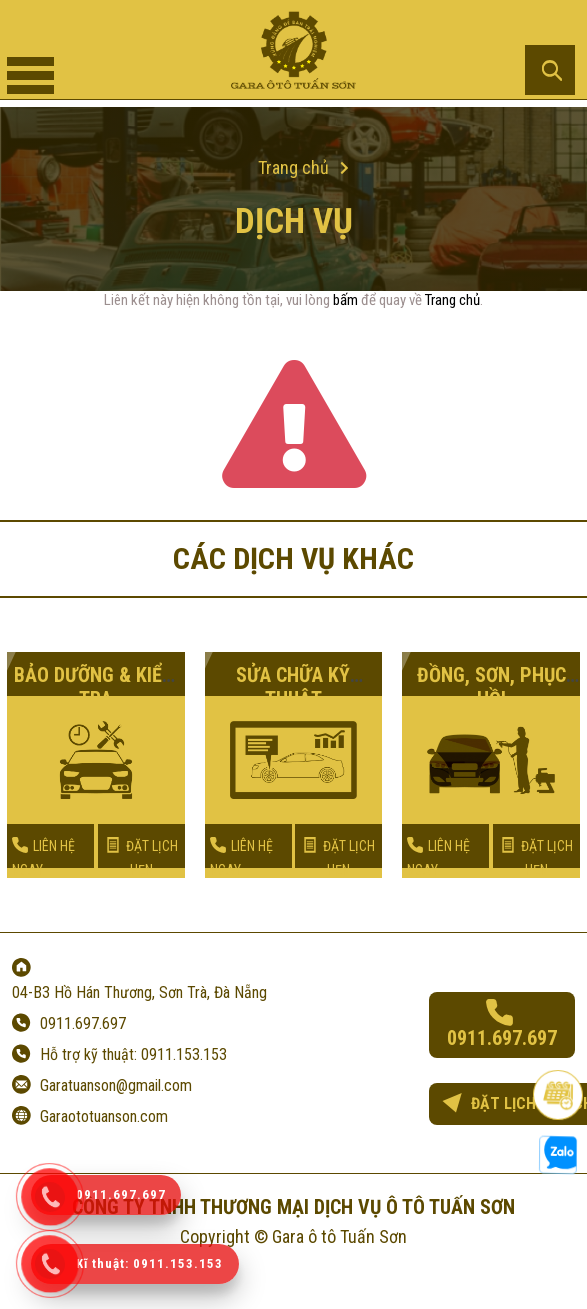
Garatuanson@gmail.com (116, 1085)
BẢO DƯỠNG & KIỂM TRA (95, 687)
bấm (345, 300)
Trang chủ (452, 300)
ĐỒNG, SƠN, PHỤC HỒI (491, 687)
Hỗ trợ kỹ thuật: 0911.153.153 (133, 1054)
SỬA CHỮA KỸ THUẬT (293, 687)
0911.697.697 (83, 1023)
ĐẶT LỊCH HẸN (141, 857)
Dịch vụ (294, 222)
